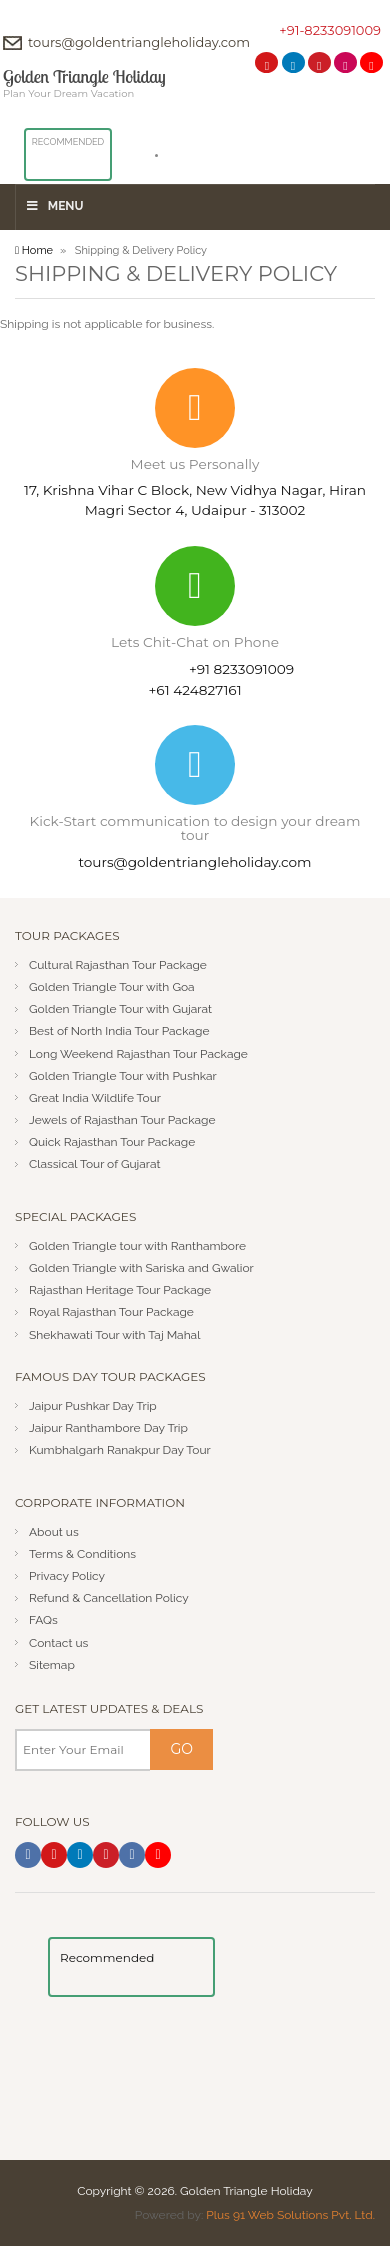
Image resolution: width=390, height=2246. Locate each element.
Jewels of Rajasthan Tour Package (122, 1120)
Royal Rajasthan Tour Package (111, 1312)
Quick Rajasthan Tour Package (112, 1142)
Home (34, 250)
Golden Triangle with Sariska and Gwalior (141, 1268)
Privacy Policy (67, 1576)
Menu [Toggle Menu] (54, 206)
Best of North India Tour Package (119, 1031)
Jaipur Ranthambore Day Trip (108, 1428)
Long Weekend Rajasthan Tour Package (138, 1054)
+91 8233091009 (241, 669)
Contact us (58, 1643)
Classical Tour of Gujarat (95, 1164)
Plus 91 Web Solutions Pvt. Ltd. (290, 2215)
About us (54, 1532)
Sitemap (52, 1665)
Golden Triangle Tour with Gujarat (120, 1009)
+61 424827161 (194, 690)
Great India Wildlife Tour (95, 1098)
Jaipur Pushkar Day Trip (93, 1406)
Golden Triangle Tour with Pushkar (123, 1076)
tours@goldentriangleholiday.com (139, 42)
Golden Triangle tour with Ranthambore (137, 1246)
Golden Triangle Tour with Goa (112, 987)
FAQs (43, 1620)
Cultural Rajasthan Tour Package (118, 965)
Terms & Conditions (82, 1554)
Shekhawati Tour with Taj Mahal (115, 1335)
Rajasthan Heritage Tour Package (120, 1290)
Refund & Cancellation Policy (109, 1598)
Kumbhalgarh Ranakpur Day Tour (120, 1450)
